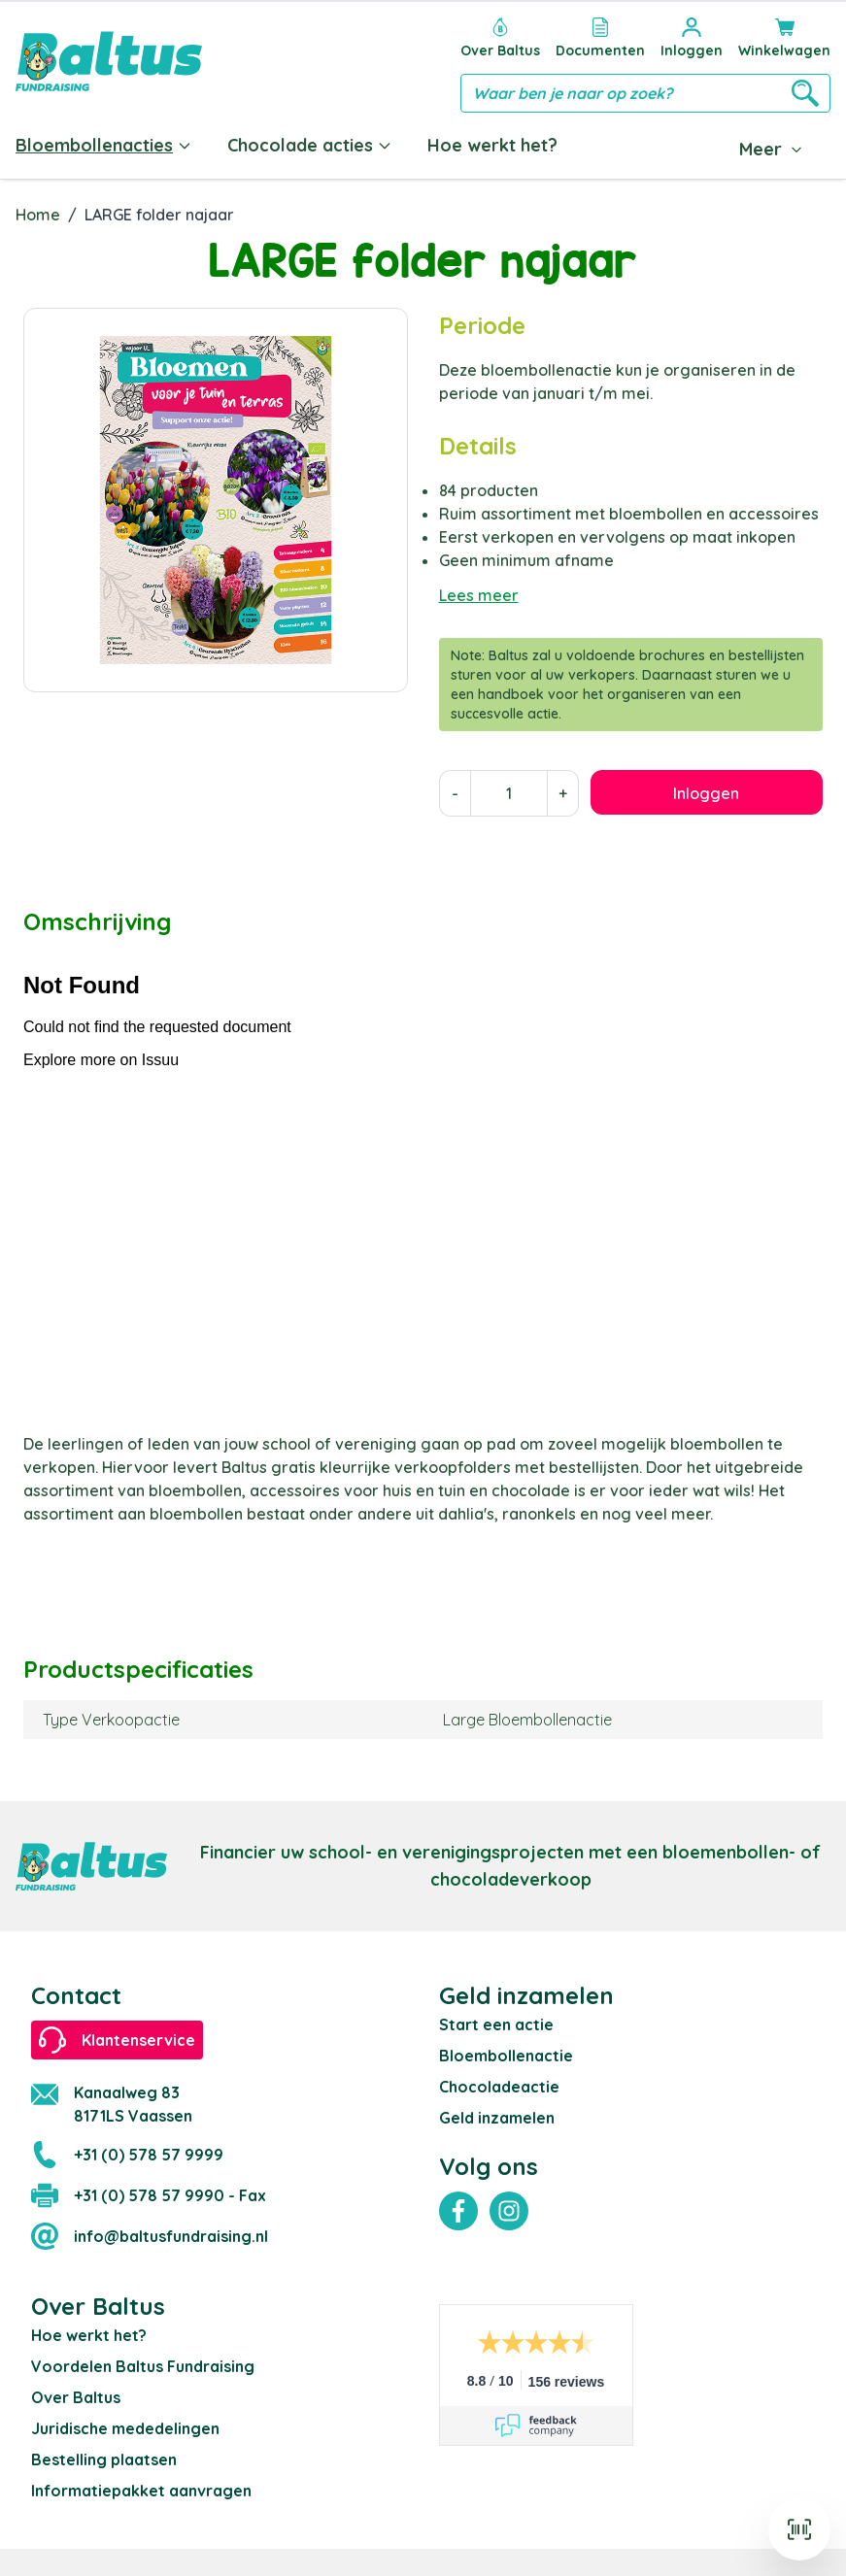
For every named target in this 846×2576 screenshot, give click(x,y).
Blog (754, 145)
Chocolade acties (309, 145)
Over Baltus (75, 2393)
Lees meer (479, 591)
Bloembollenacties (104, 145)
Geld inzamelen (497, 2114)
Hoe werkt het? (492, 145)
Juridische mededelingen (125, 2424)
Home (38, 210)
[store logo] (109, 61)
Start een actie (496, 2020)
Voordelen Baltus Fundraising (142, 2362)
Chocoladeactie (499, 2082)
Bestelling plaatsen (104, 2455)
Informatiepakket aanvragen (141, 2486)
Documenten (645, 145)
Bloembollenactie (506, 2051)
